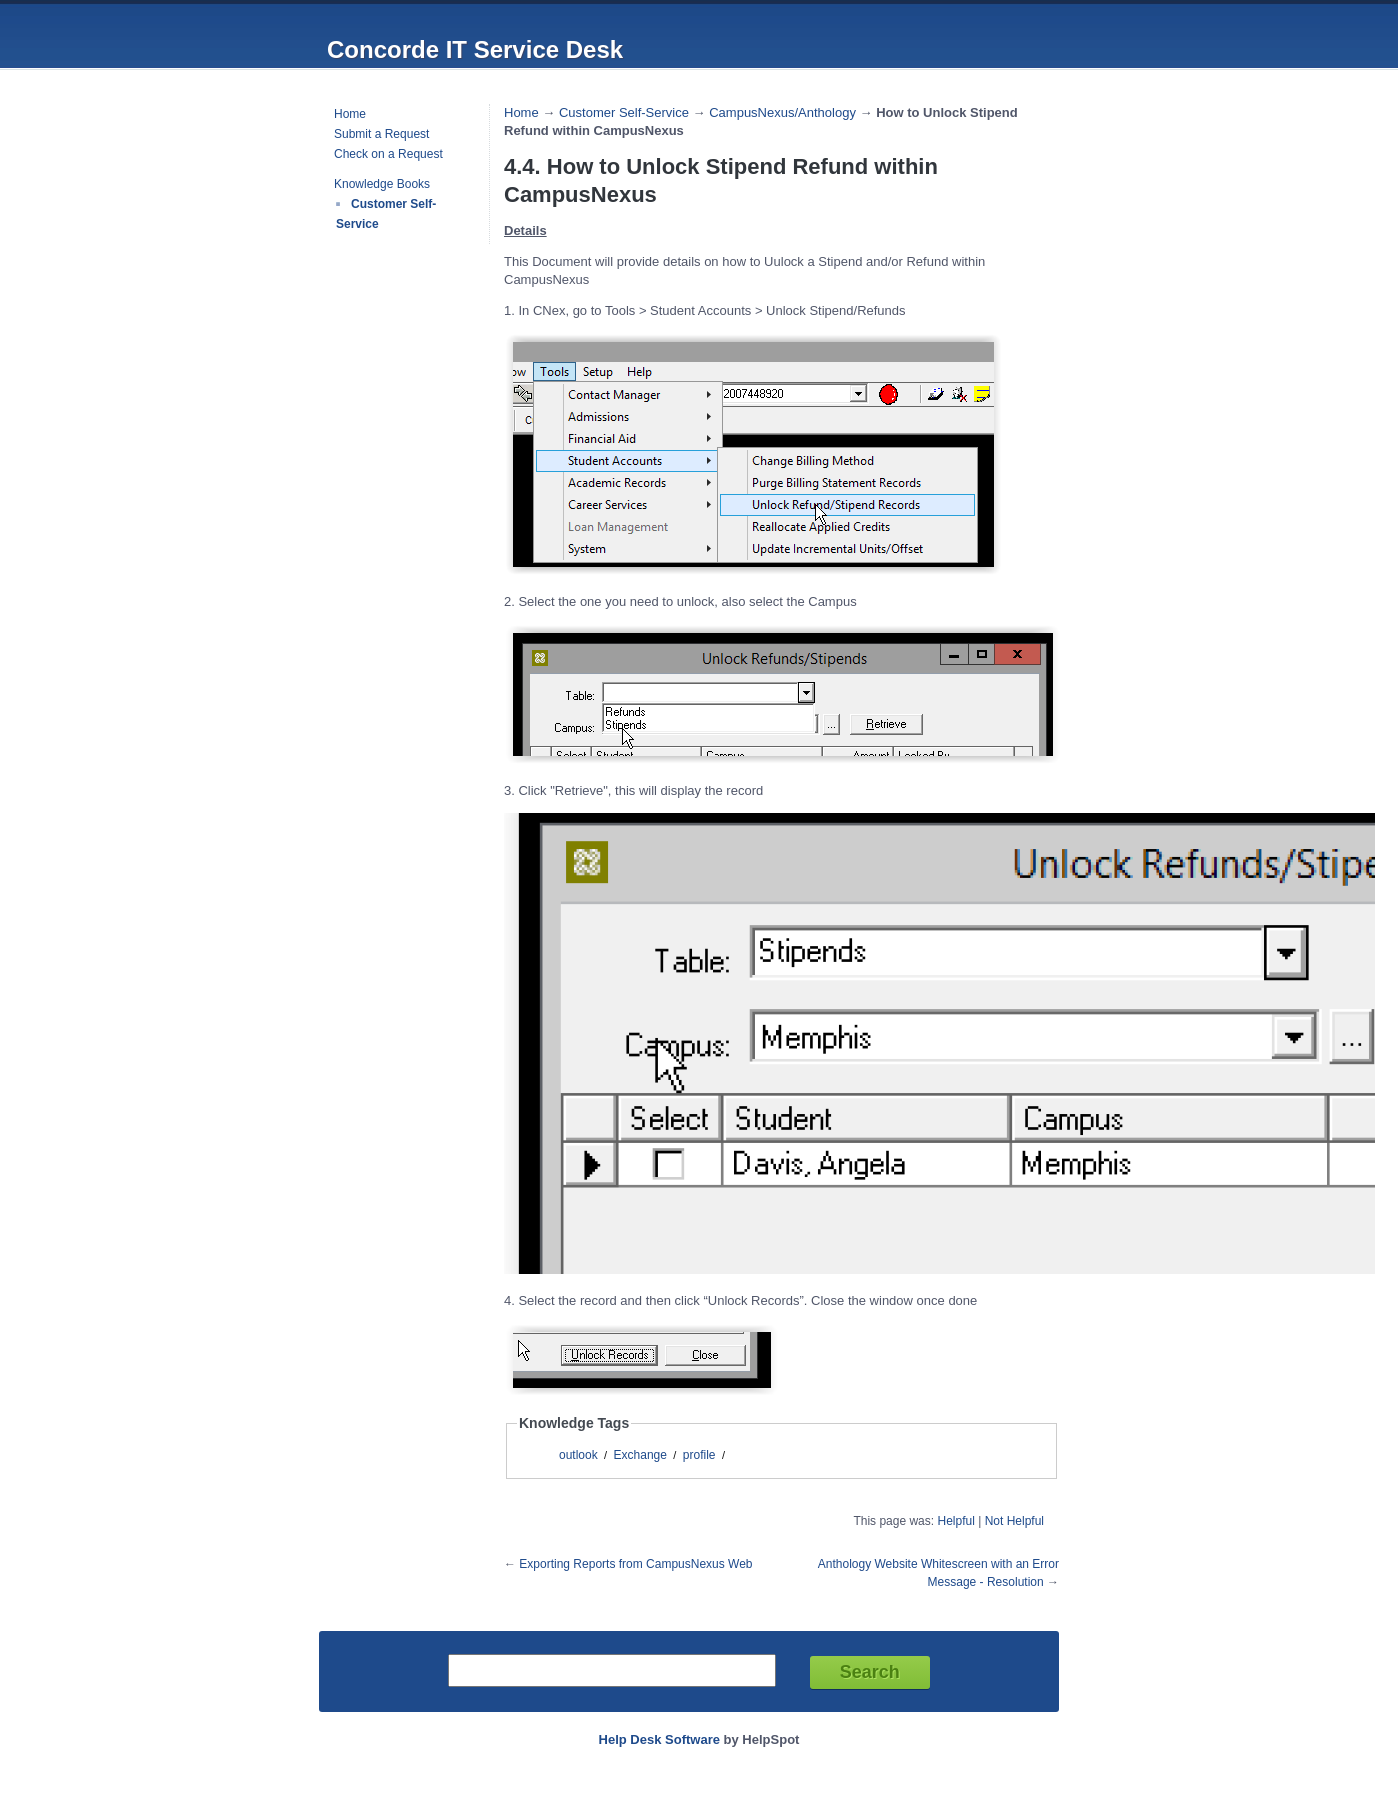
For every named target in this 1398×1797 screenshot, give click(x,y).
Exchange (640, 1455)
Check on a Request (388, 154)
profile (699, 1455)
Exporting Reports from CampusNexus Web (635, 1564)
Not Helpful (1014, 1521)
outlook (578, 1455)
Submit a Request (381, 134)
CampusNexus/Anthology (782, 112)
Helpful (955, 1521)
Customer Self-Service (624, 112)
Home (350, 114)
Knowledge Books (382, 184)
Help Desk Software (659, 1739)
